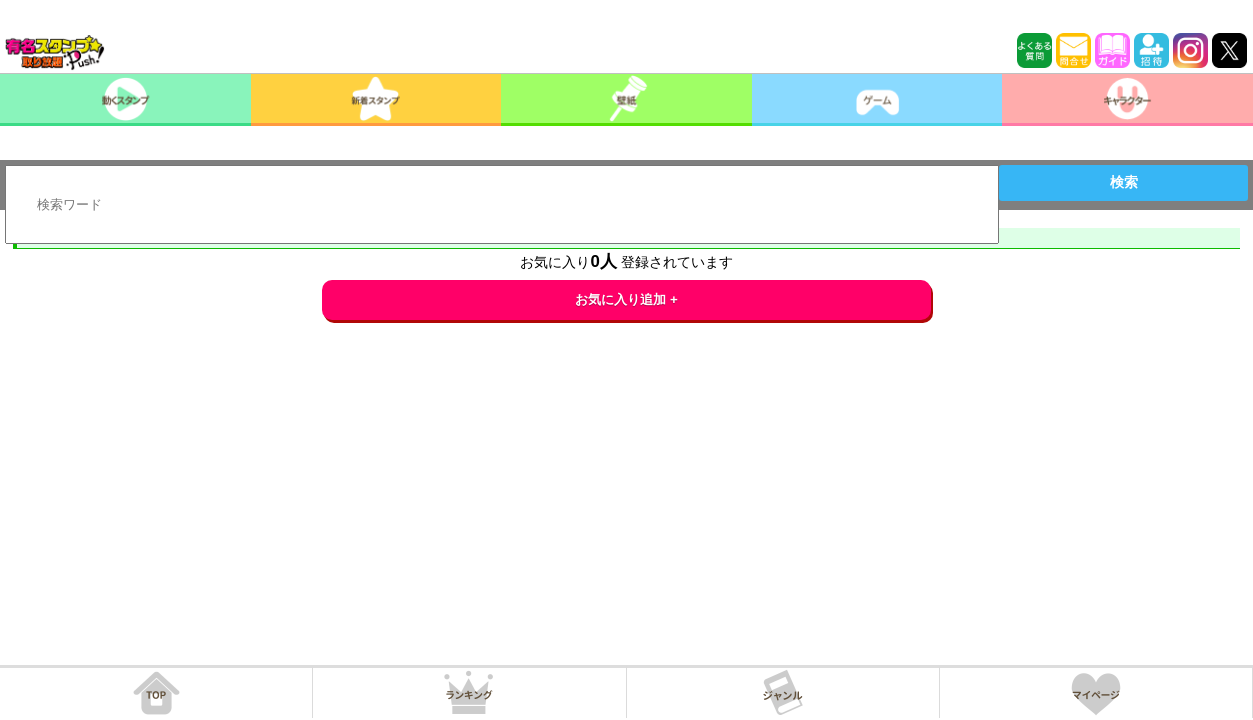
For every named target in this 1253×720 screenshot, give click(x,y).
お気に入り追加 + (626, 299)
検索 (1124, 182)
